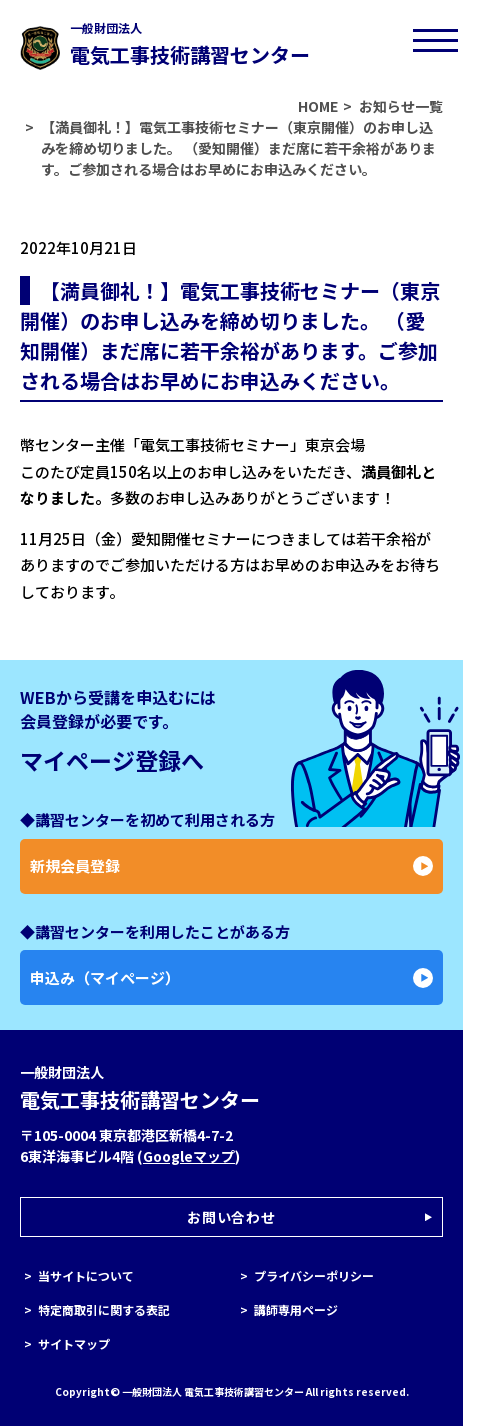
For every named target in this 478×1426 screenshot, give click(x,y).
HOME (318, 106)
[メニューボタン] (435, 40)
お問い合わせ (231, 1217)
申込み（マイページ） (232, 977)
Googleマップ (189, 1156)
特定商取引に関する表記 (104, 1309)
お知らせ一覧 (401, 106)
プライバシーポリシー (314, 1275)
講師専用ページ (296, 1309)
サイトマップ (74, 1343)
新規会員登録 (232, 865)
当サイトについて (86, 1275)
